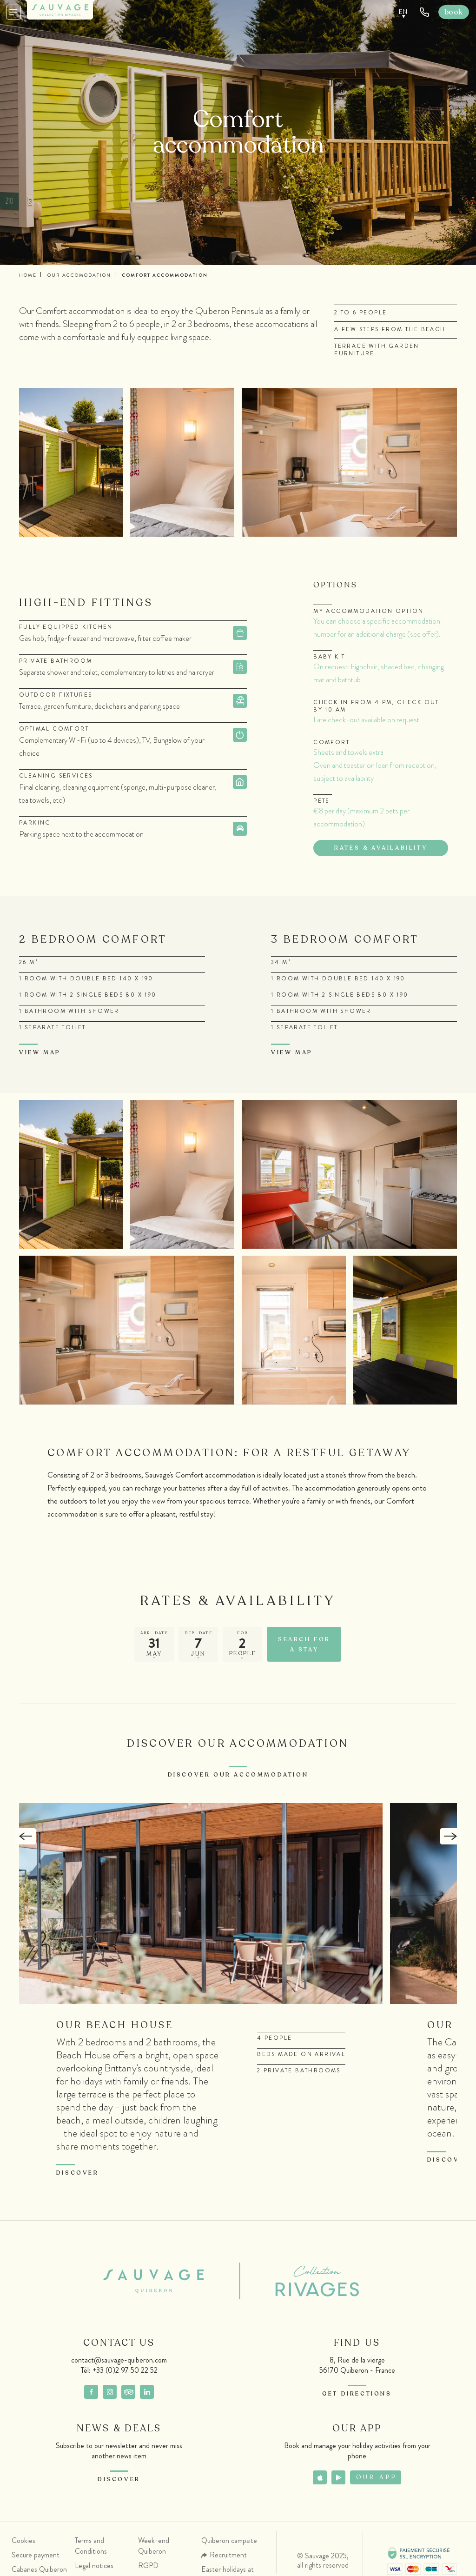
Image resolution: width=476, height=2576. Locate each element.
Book (453, 12)
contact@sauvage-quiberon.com (119, 2362)
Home (28, 275)
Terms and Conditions (91, 2548)
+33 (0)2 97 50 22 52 (125, 2373)
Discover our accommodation (238, 1777)
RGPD (148, 2568)
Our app (376, 2480)
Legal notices (94, 2568)
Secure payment (36, 2557)
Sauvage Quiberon (160, 2284)
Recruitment (228, 2557)
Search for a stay (304, 1647)
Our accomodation (79, 275)
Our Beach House (114, 2028)
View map (40, 1052)
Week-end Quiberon (153, 2548)
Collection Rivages (301, 2284)
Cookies (23, 2543)
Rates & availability (380, 848)
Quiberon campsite (229, 2543)
